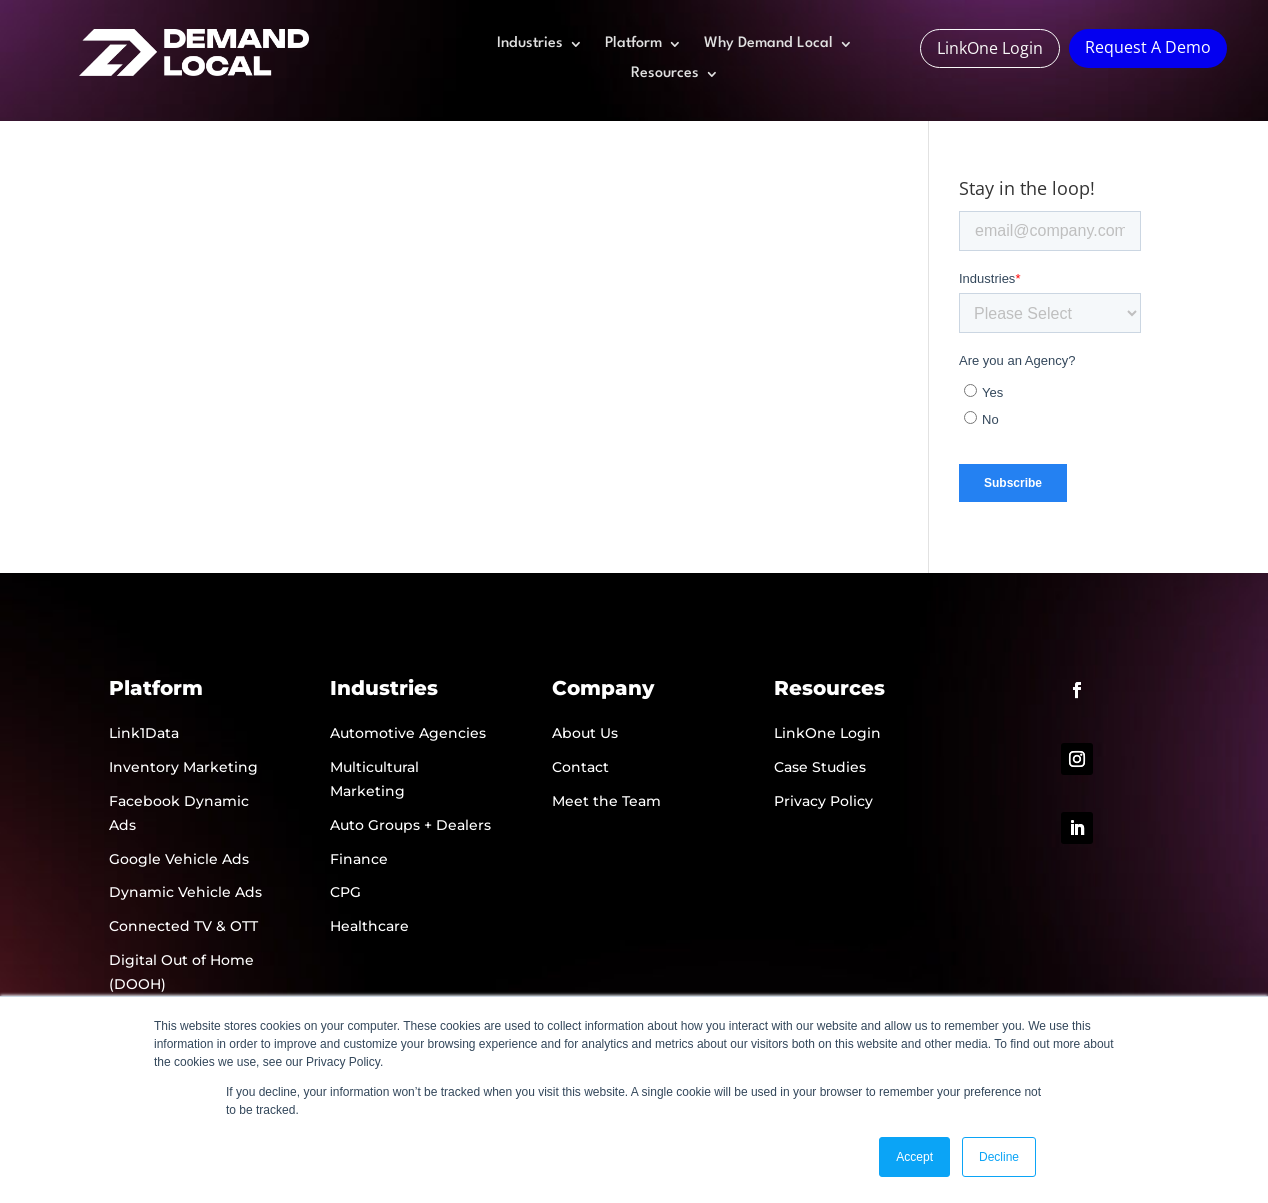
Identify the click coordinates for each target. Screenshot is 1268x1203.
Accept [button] (914, 1157)
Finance (359, 859)
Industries (530, 44)
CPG (345, 892)
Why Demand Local (768, 44)
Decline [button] (999, 1157)
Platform (633, 44)
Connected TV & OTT (183, 926)
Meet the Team (606, 801)
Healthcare (369, 926)
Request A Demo (1148, 47)
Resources (665, 74)
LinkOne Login (990, 48)
